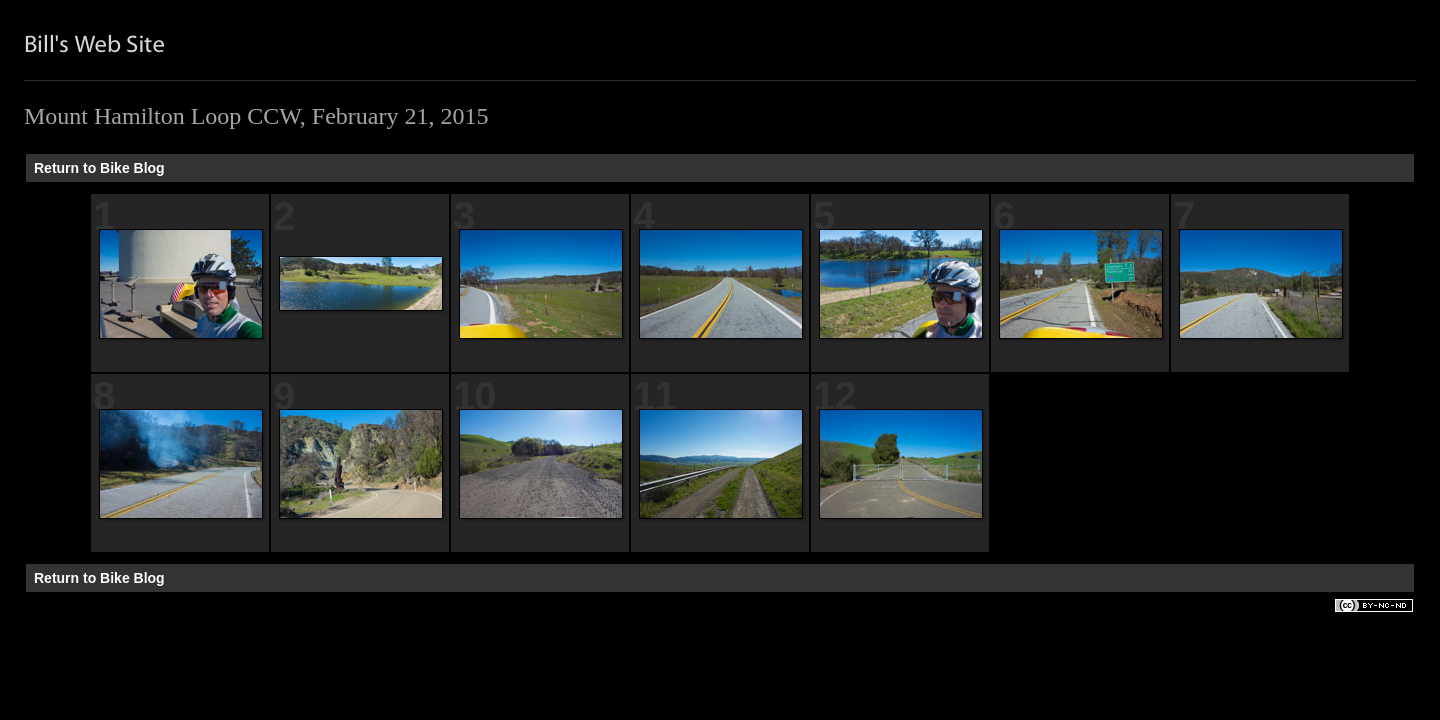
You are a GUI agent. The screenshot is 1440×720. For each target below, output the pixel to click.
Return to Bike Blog (99, 168)
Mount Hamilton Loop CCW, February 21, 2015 (256, 116)
